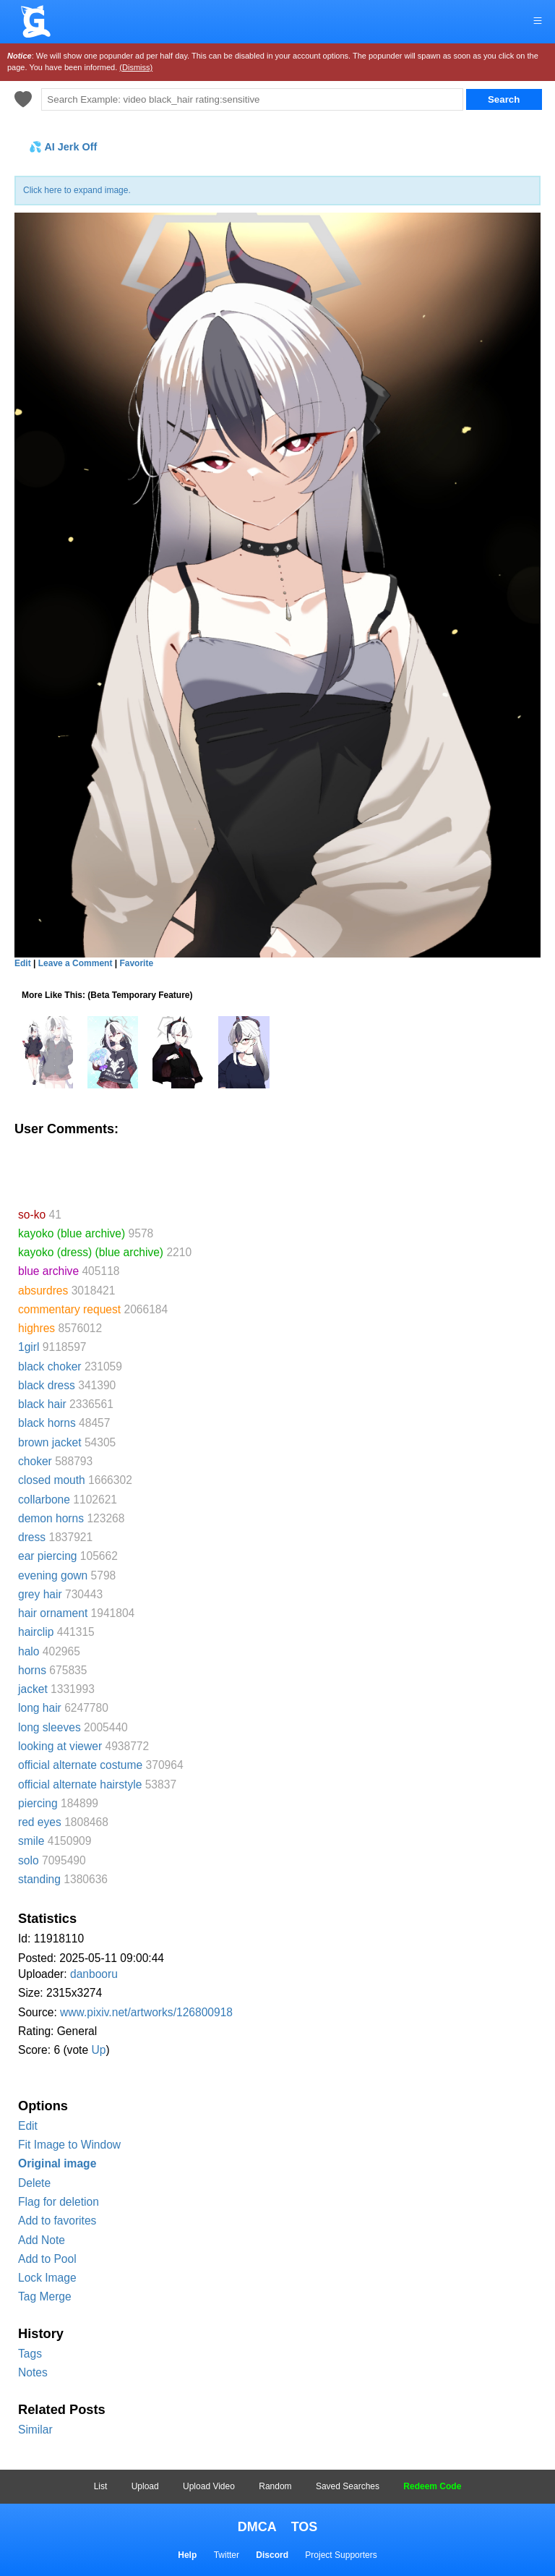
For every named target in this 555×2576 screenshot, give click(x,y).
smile (31, 1841)
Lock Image (47, 2278)
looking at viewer (60, 1746)
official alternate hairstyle (80, 1784)
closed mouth (51, 1480)
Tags (30, 2353)
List (101, 2486)
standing (39, 1879)
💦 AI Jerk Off (63, 147)
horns (32, 1670)
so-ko (32, 1214)
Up (98, 2050)
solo (28, 1860)
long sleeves (49, 1727)
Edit (28, 2126)
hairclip (35, 1632)
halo (28, 1651)
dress (32, 1537)
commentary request (69, 1309)
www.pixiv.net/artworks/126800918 (146, 2012)
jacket (33, 1689)
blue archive (48, 1271)
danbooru (94, 1974)
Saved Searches (347, 2486)
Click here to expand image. (77, 190)
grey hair (40, 1594)
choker (35, 1461)
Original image (57, 2163)
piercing (38, 1803)
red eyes (39, 1822)
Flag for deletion (58, 2202)
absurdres (43, 1290)
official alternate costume (80, 1765)
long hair (39, 1708)
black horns (47, 1423)
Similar (35, 2429)
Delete (34, 2183)
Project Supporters (341, 2555)
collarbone (44, 1499)
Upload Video (209, 2486)
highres (36, 1328)
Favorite (136, 963)
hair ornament (52, 1613)
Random (275, 2486)
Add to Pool (47, 2259)
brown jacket (50, 1442)
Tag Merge (45, 2296)
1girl (28, 1347)
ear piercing (47, 1556)
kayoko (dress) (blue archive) (90, 1252)
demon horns (51, 1518)
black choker (50, 1366)
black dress (46, 1385)
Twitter (226, 2555)
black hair (42, 1404)
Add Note (41, 2240)
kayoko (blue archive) (71, 1233)
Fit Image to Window (69, 2144)
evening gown (52, 1575)
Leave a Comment (75, 963)
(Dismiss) (135, 67)
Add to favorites (57, 2220)
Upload (145, 2486)
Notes (33, 2372)
